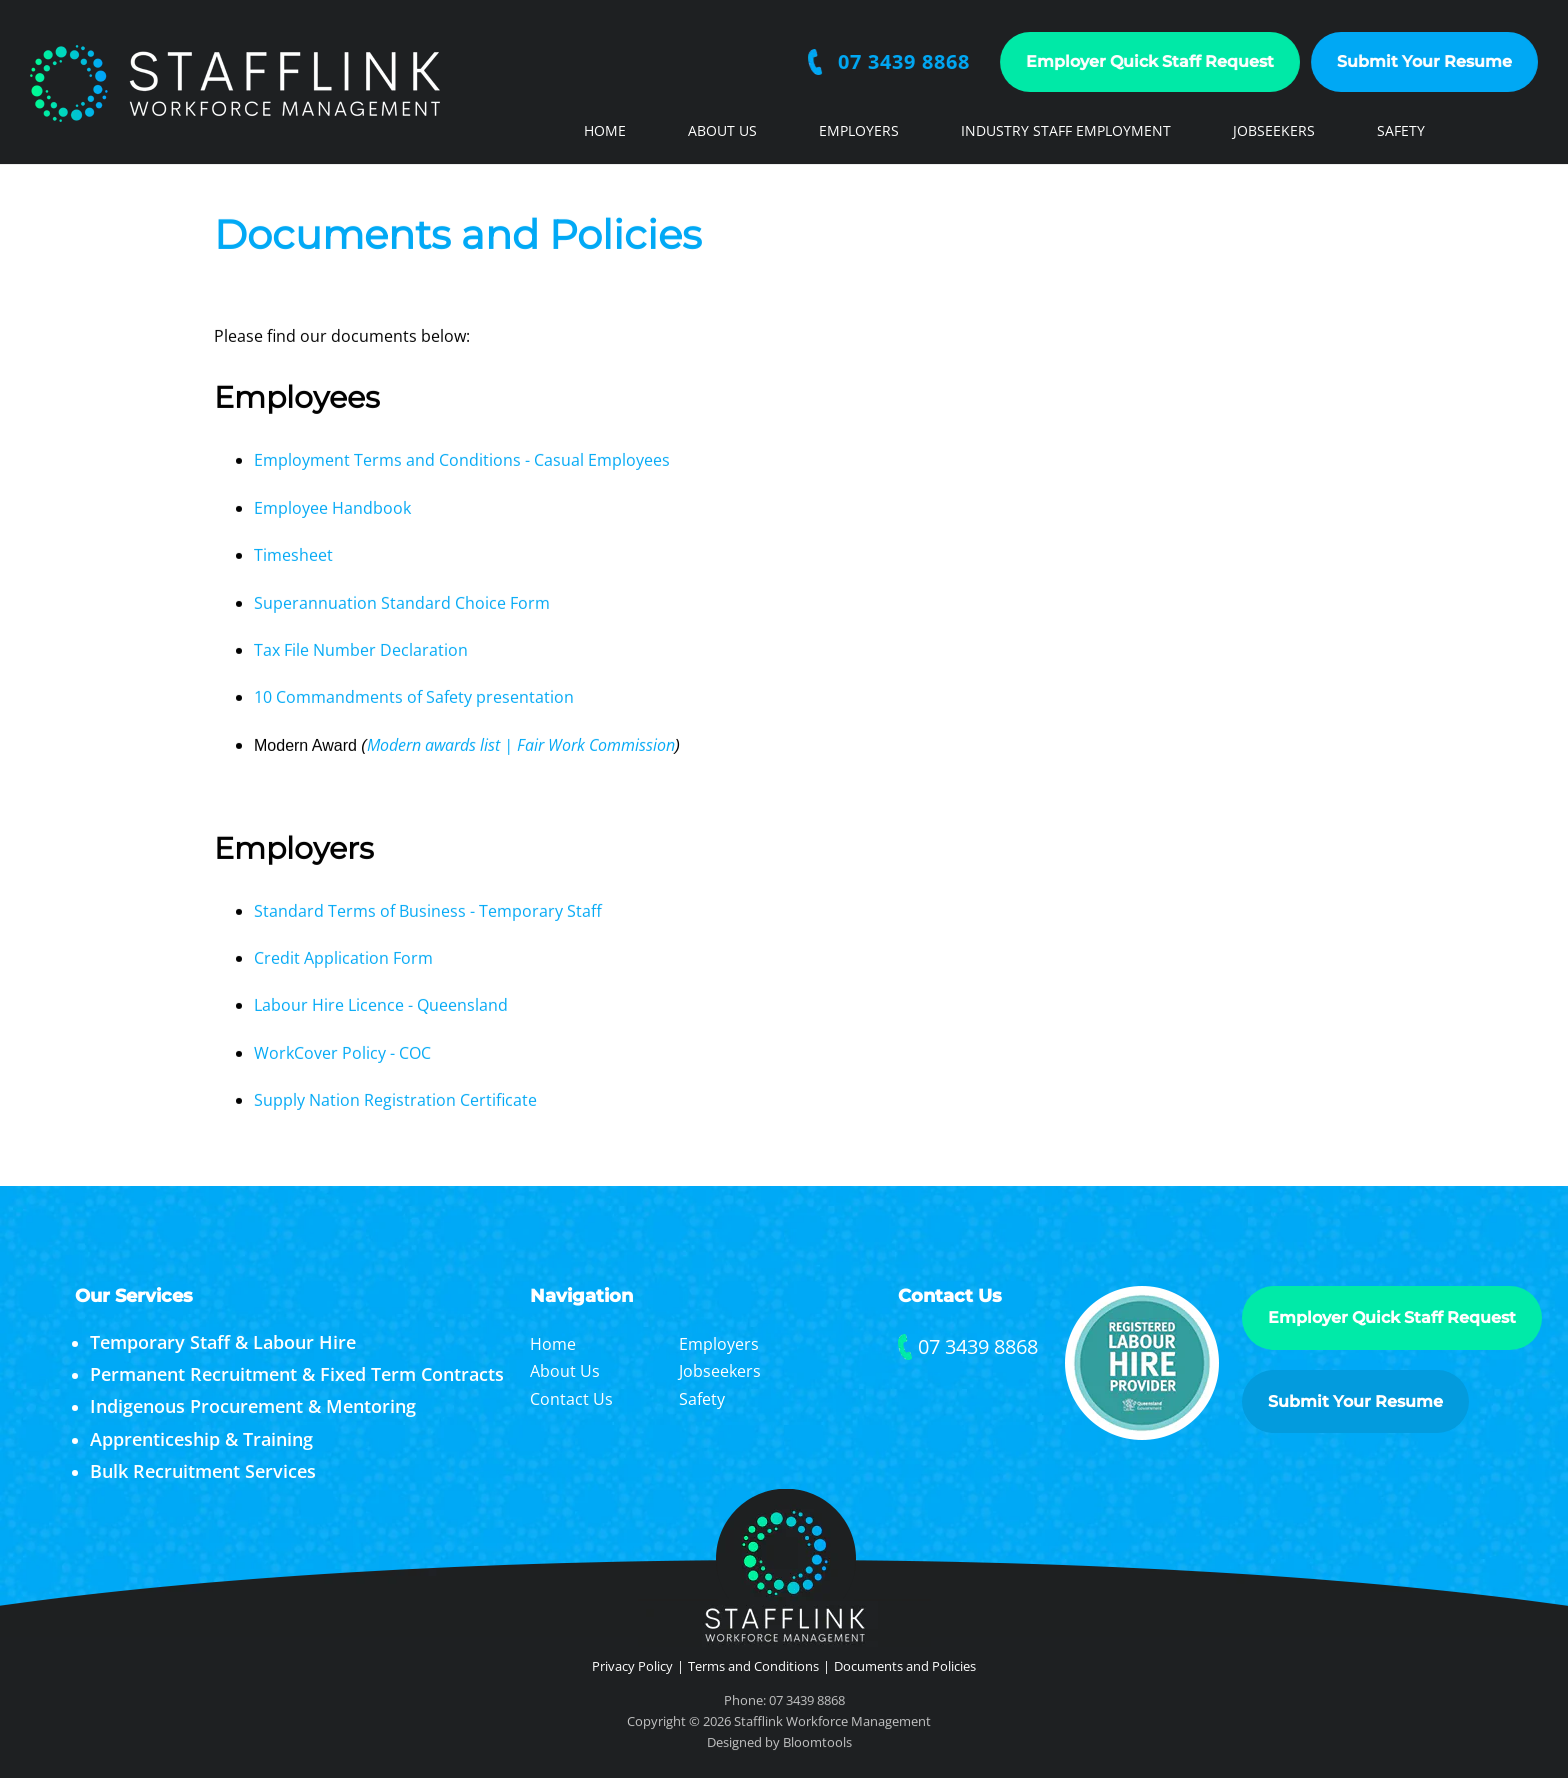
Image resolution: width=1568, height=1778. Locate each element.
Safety (1401, 130)
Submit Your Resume (1425, 61)
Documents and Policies (905, 1666)
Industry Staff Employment (1066, 130)
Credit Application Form (345, 958)
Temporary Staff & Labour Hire (223, 1342)
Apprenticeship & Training (201, 1439)
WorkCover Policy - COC (342, 1053)
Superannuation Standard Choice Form (402, 603)
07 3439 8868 (905, 62)
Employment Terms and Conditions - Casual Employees (462, 461)
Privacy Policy (632, 1666)
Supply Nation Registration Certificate (395, 1101)
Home (605, 130)
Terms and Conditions (753, 1666)
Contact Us (627, 190)
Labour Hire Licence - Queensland (383, 1006)
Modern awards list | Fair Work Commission (521, 745)
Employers (859, 130)
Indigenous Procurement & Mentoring (253, 1406)
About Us (722, 130)
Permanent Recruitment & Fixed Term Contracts (297, 1374)
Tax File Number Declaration (361, 651)
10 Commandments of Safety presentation (414, 698)
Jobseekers (1274, 130)
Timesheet (295, 556)
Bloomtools (817, 1748)
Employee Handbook (334, 508)
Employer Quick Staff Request (1151, 61)
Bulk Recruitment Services (203, 1471)
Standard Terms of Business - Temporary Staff (430, 911)
